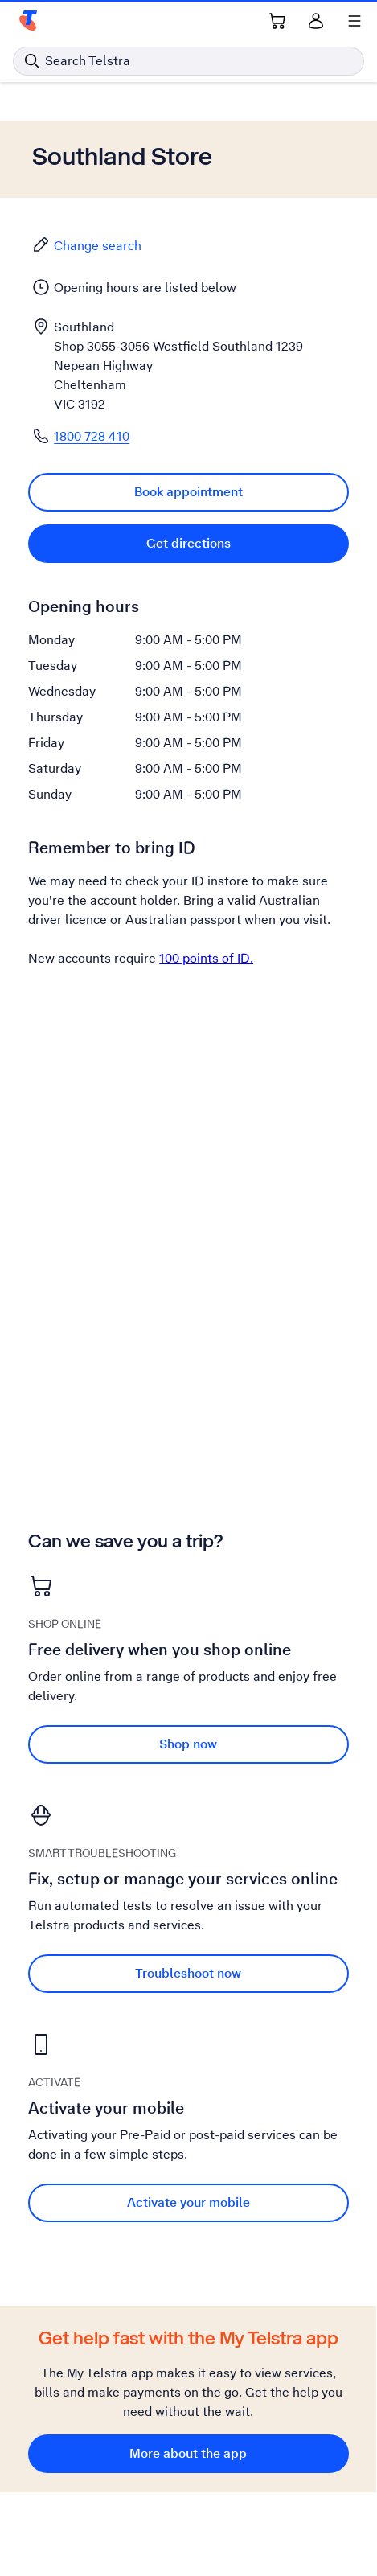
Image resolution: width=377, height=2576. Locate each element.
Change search (86, 245)
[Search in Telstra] (188, 61)
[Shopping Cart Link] (277, 21)
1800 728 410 (91, 436)
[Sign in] (316, 21)
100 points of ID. (206, 958)
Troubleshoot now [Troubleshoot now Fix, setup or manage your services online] (188, 1973)
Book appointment (188, 491)
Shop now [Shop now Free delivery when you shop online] (188, 1744)
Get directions (188, 543)
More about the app (188, 2453)
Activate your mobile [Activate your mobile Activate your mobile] (188, 2202)
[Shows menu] (354, 21)
